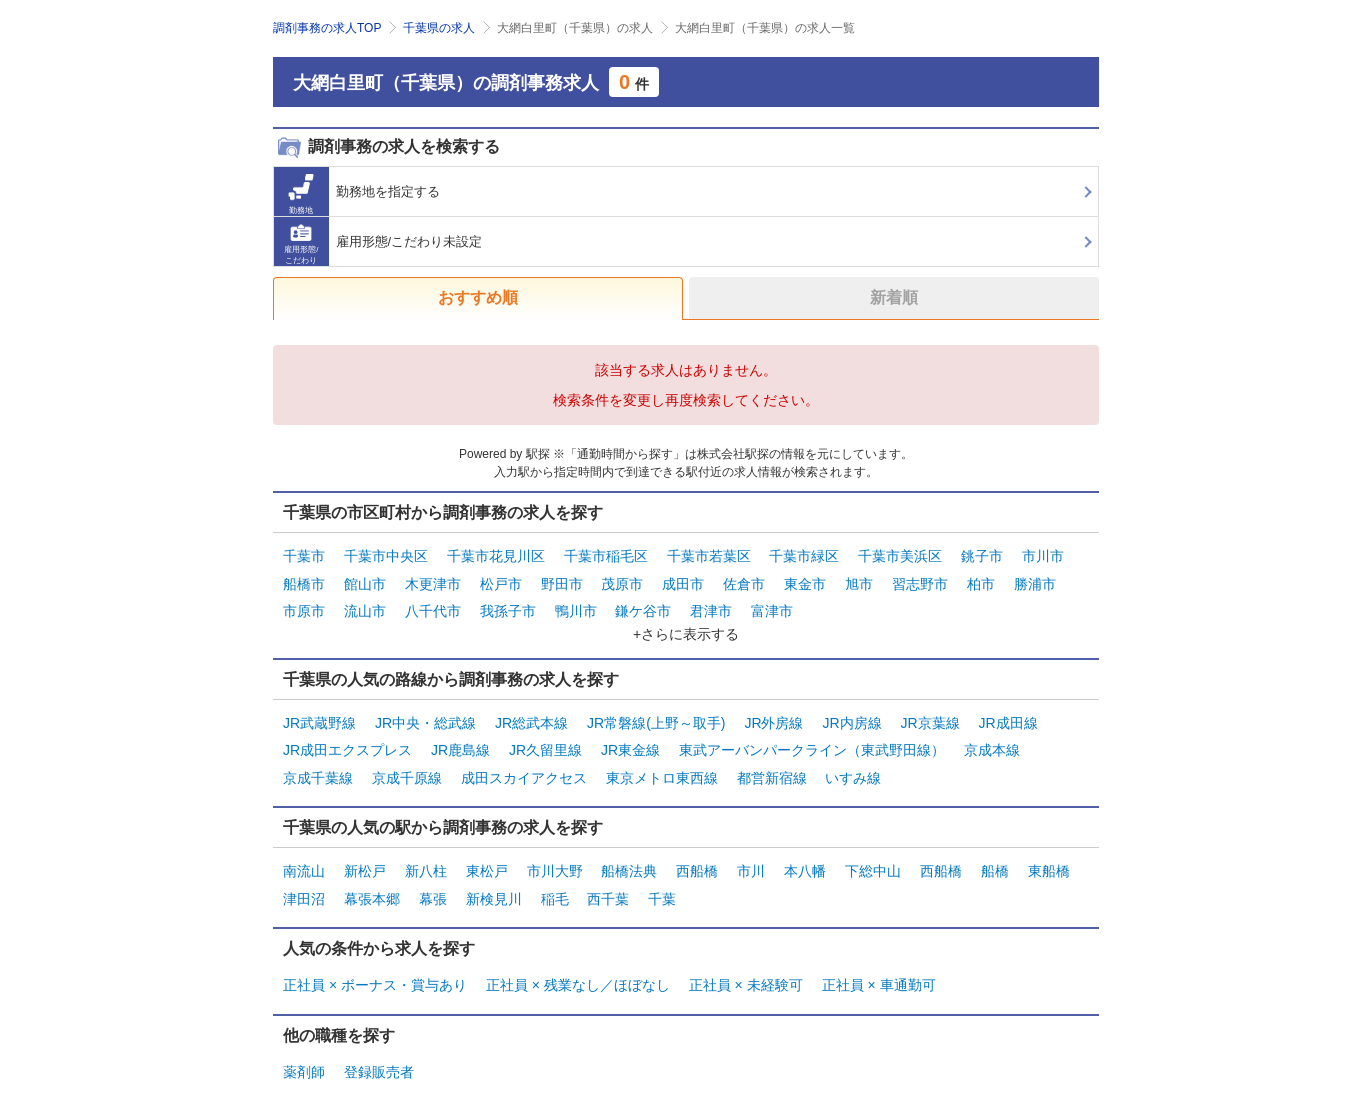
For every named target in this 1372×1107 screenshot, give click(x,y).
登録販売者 (379, 1050)
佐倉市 (744, 580)
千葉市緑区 (804, 555)
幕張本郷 (372, 881)
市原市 (304, 605)
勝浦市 (1035, 580)
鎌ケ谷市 (643, 605)
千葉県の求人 (439, 28)
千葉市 (304, 555)
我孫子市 (508, 605)
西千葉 (608, 881)
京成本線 (992, 740)
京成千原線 (407, 765)
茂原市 (622, 580)
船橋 (995, 856)
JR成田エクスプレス (347, 740)
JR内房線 (851, 715)
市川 (751, 856)
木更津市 (433, 580)
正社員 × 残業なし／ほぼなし (578, 966)
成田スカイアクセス (524, 765)
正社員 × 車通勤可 (879, 966)
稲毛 (555, 881)
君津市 (711, 605)
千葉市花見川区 (496, 555)
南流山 (304, 856)
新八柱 (426, 856)
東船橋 (1049, 856)
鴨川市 (576, 605)
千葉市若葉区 (709, 555)
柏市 (981, 580)
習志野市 (920, 580)
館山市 (365, 580)
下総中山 (873, 856)
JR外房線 (773, 715)
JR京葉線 (929, 715)
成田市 (683, 580)
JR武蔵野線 (319, 715)
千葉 (662, 881)
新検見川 (494, 881)
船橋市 (304, 580)
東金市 (805, 580)
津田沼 (304, 881)
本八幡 (805, 856)
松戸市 (501, 580)
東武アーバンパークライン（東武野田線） (812, 740)
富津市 (772, 605)
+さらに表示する (686, 627)
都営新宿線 (772, 765)
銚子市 (982, 555)
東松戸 (487, 856)
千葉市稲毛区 (606, 555)
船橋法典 (629, 856)
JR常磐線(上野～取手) (656, 715)
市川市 (1043, 555)
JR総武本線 (531, 715)
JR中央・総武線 (425, 715)
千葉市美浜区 (900, 555)
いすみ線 (853, 765)
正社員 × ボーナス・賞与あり (375, 966)
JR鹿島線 (460, 740)
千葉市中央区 (386, 555)
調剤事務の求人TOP (327, 28)
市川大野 (555, 856)
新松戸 (365, 856)
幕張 (433, 881)
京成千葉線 (318, 765)
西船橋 (697, 856)
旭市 (859, 580)
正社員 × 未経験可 (746, 966)
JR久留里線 (545, 740)
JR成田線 (1007, 715)
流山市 (365, 605)
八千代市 (433, 605)
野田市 (562, 580)
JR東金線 (630, 740)
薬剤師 (304, 1050)
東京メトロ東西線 (662, 765)
